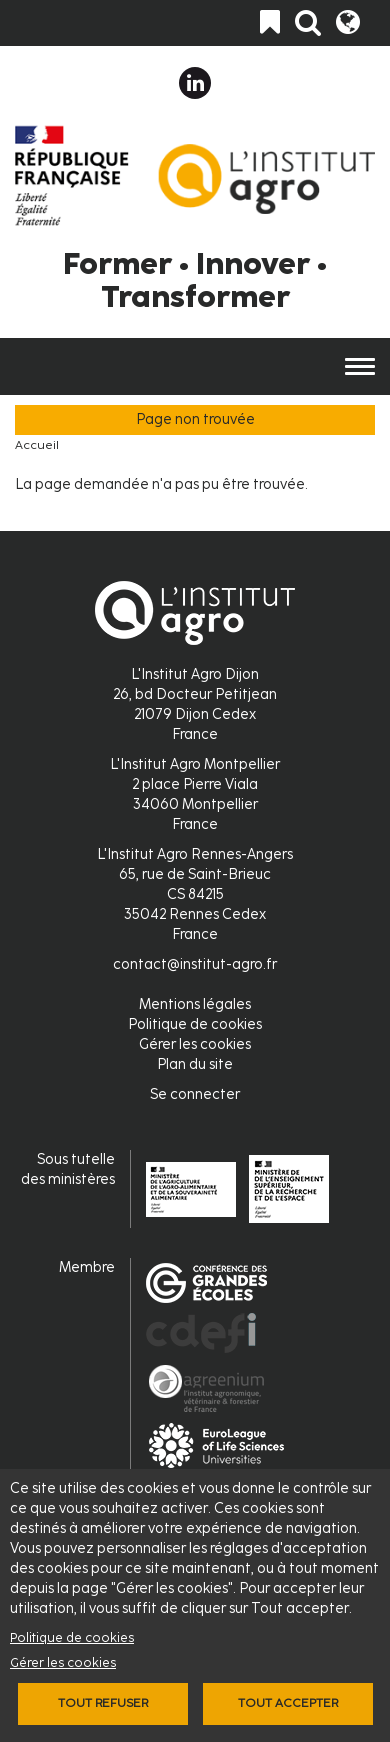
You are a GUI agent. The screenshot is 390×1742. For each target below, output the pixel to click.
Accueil (37, 445)
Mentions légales (195, 1004)
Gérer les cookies (63, 1662)
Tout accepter (288, 1703)
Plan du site (195, 1064)
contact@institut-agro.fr (195, 964)
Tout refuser (103, 1703)
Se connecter (195, 1094)
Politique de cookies (72, 1637)
